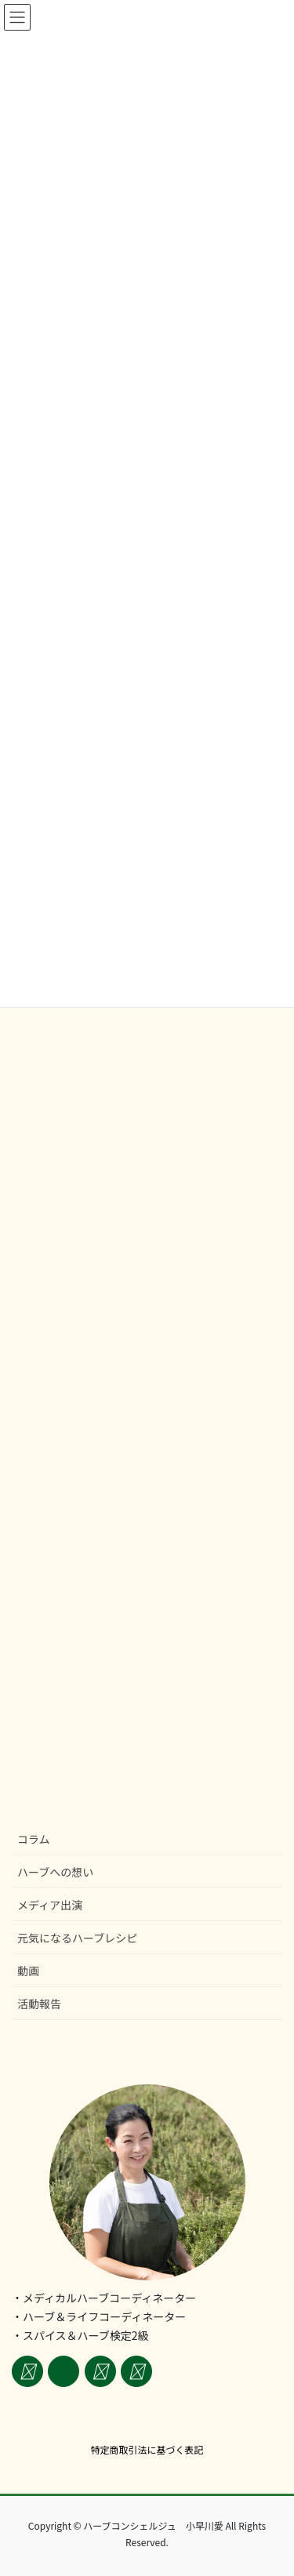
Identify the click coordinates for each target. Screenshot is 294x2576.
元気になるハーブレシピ (77, 1938)
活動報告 (39, 2003)
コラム (33, 1839)
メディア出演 (49, 1905)
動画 (28, 1970)
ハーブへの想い (55, 1872)
